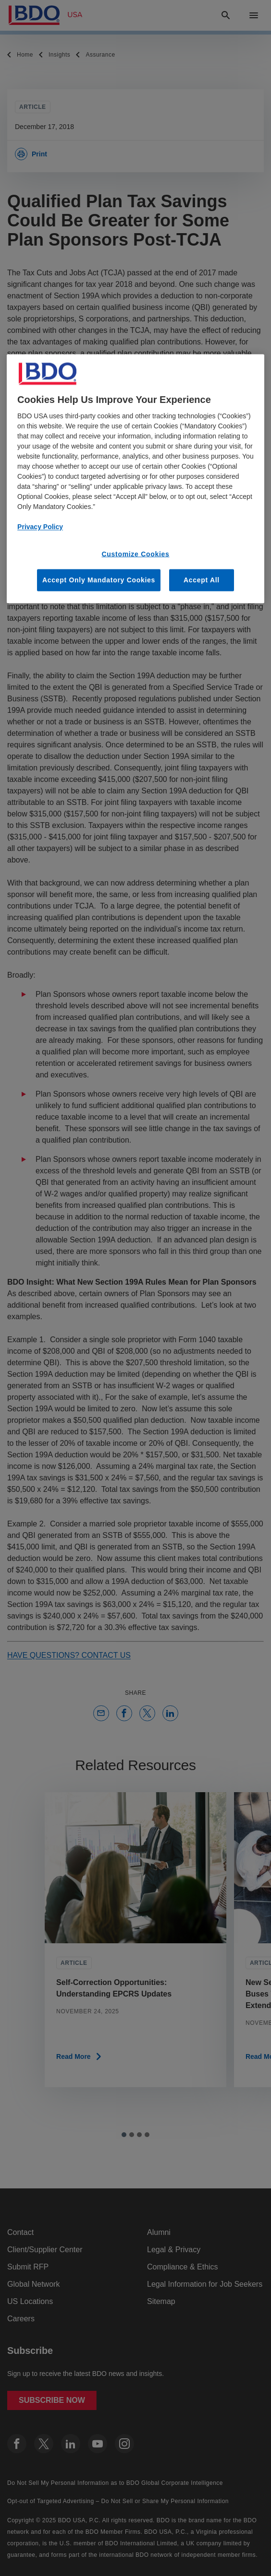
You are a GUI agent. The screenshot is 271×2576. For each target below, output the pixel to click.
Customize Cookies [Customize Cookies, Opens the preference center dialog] (135, 553)
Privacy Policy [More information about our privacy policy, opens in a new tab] (40, 526)
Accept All (202, 580)
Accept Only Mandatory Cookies (98, 580)
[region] (135, 478)
